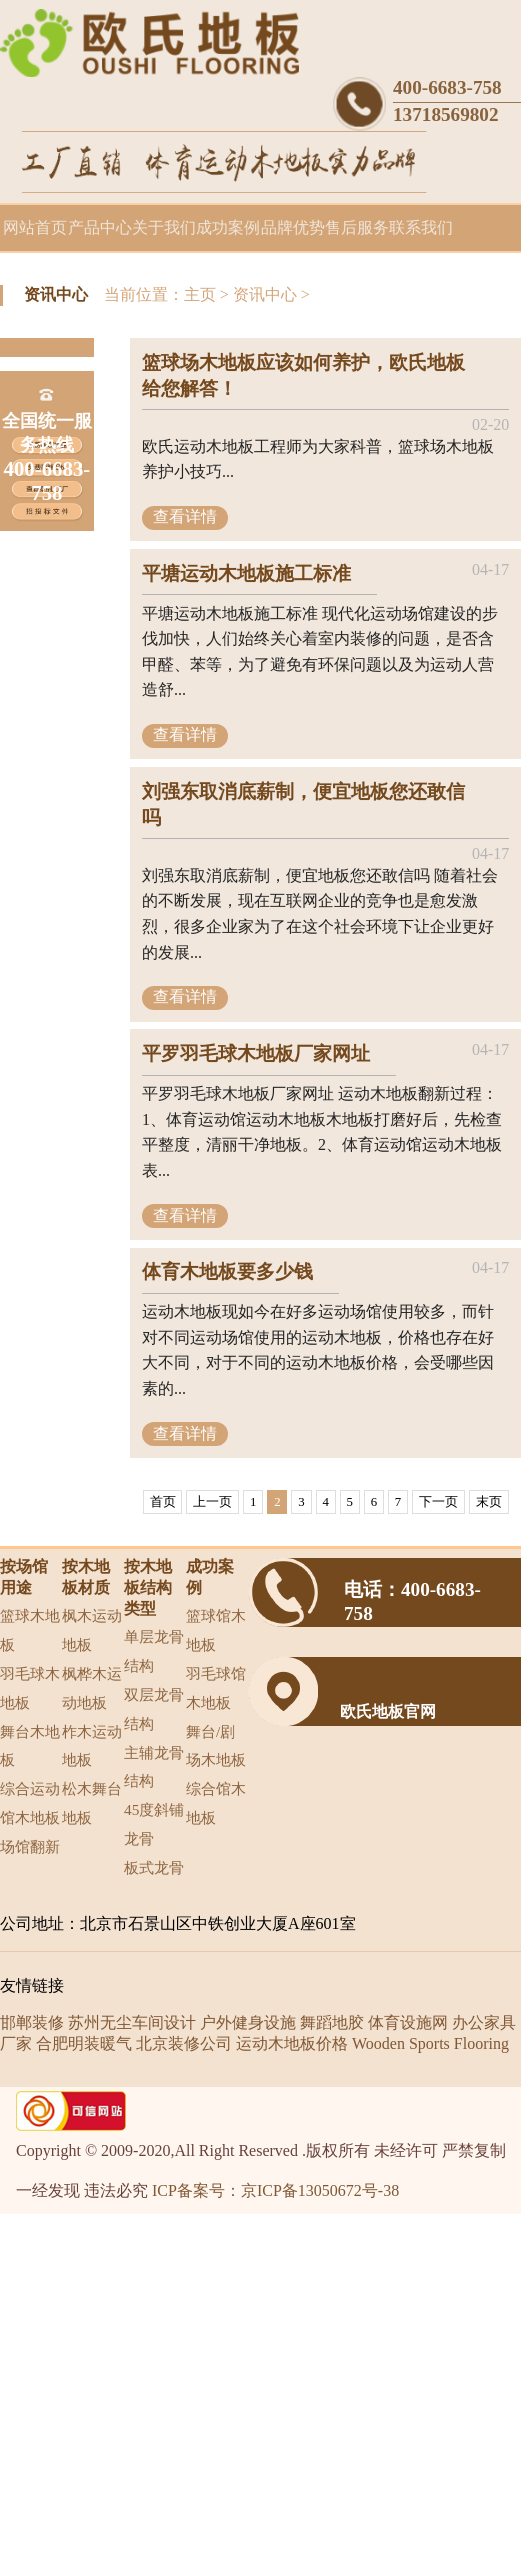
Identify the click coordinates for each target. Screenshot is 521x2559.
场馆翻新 (30, 1846)
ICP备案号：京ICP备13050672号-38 (275, 2190)
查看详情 (185, 516)
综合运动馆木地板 (30, 1803)
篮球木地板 (30, 1630)
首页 (163, 1502)
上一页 (212, 1502)
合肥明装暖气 (84, 2043)
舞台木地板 (30, 1746)
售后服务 (357, 227)
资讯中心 (265, 294)
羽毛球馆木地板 (216, 1688)
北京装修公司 (184, 2043)
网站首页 (35, 227)
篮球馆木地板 (216, 1630)
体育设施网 (408, 2022)
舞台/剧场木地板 (216, 1746)
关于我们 (164, 227)
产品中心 (100, 227)
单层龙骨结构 (154, 1651)
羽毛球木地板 (30, 1688)
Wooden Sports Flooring (430, 2043)
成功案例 (228, 227)
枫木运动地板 (92, 1630)
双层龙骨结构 (154, 1709)
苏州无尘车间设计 (132, 2022)
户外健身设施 (248, 2022)
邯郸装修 (32, 2022)
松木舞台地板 (92, 1803)
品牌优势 (293, 227)
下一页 (438, 1502)
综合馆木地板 (216, 1803)
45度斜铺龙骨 (154, 1824)
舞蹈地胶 (332, 2022)
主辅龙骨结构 (154, 1767)
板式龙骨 (154, 1867)
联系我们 (421, 227)
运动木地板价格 (292, 2043)
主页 (200, 294)
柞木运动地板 (92, 1746)
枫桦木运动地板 (92, 1688)
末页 (489, 1502)
